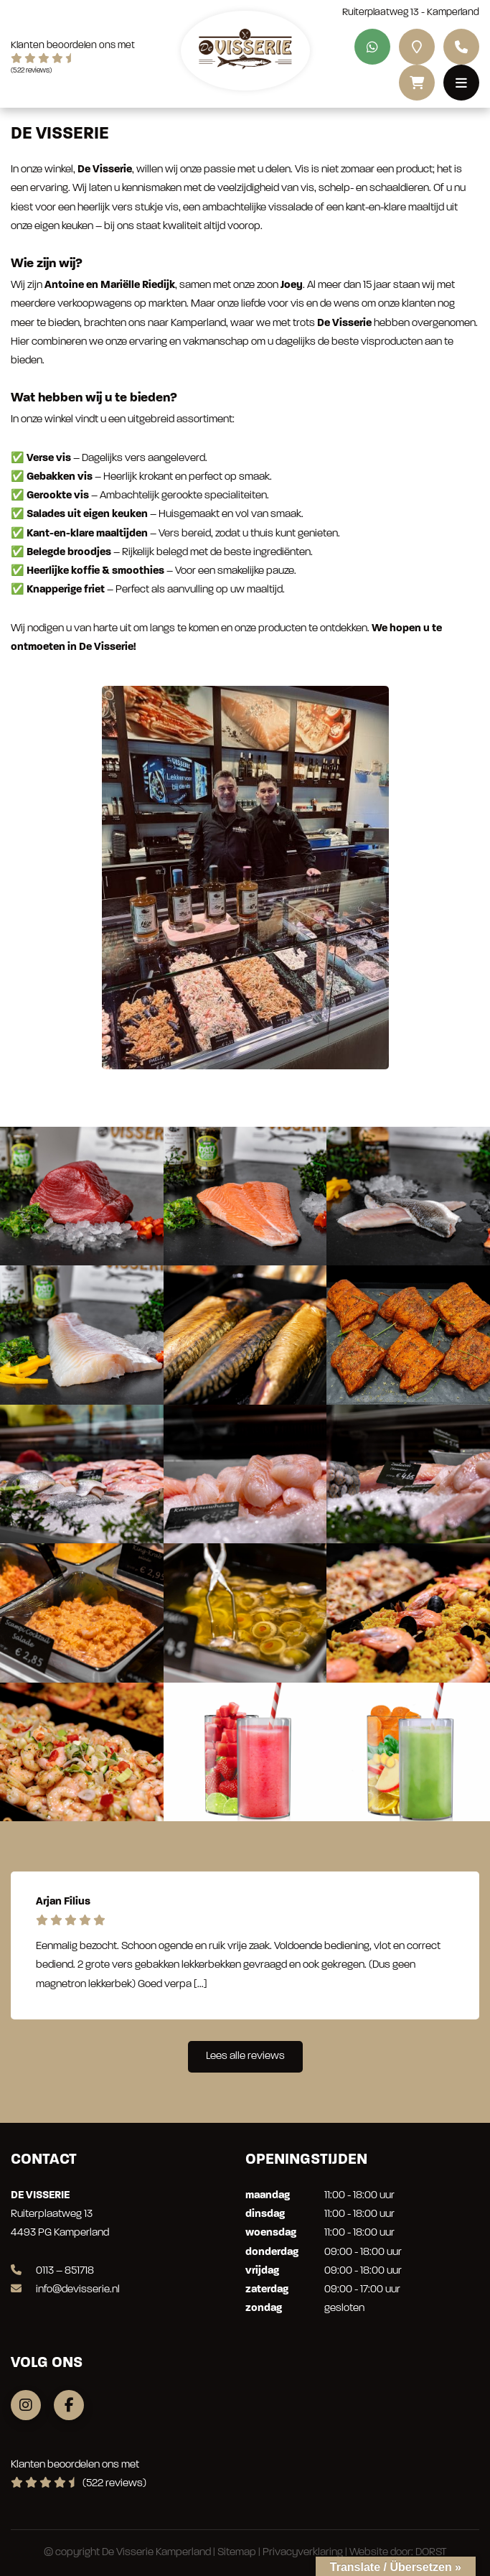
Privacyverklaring (303, 2552)
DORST (430, 2552)
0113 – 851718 (52, 2271)
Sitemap (236, 2552)
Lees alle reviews (245, 2056)
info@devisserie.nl (65, 2289)
